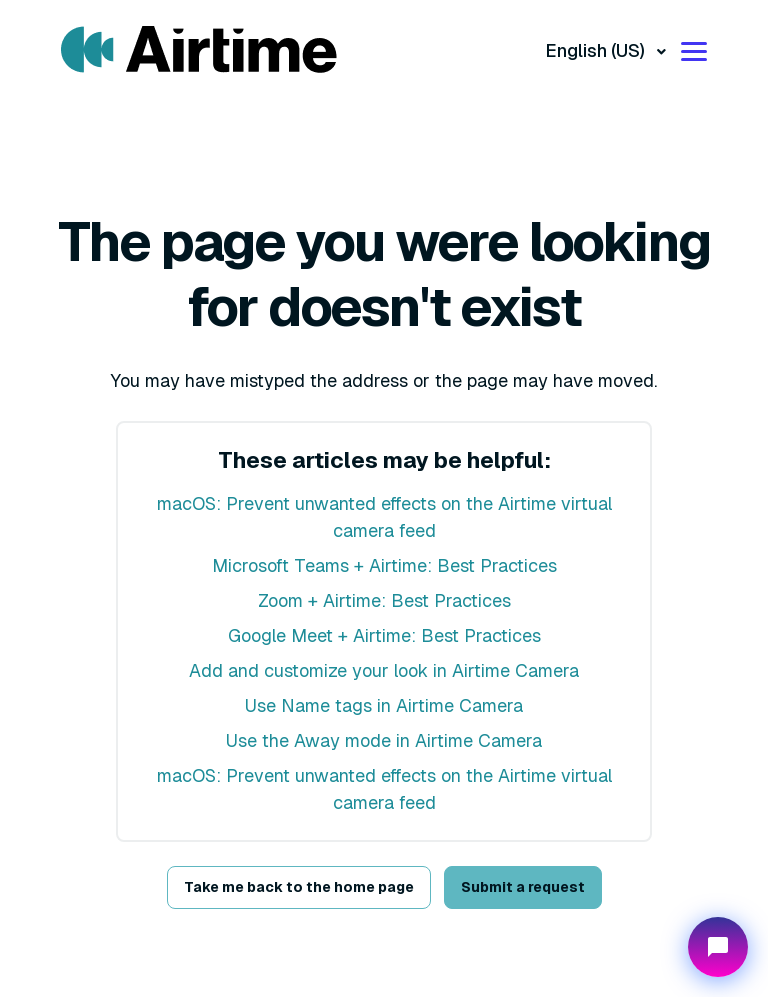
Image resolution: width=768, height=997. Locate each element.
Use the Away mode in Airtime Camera (384, 740)
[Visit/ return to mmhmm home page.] (199, 50)
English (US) (597, 50)
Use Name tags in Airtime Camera (384, 705)
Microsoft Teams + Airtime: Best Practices (384, 565)
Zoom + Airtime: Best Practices (384, 600)
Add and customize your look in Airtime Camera (384, 670)
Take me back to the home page (299, 887)
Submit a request (523, 887)
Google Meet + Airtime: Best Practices (384, 635)
